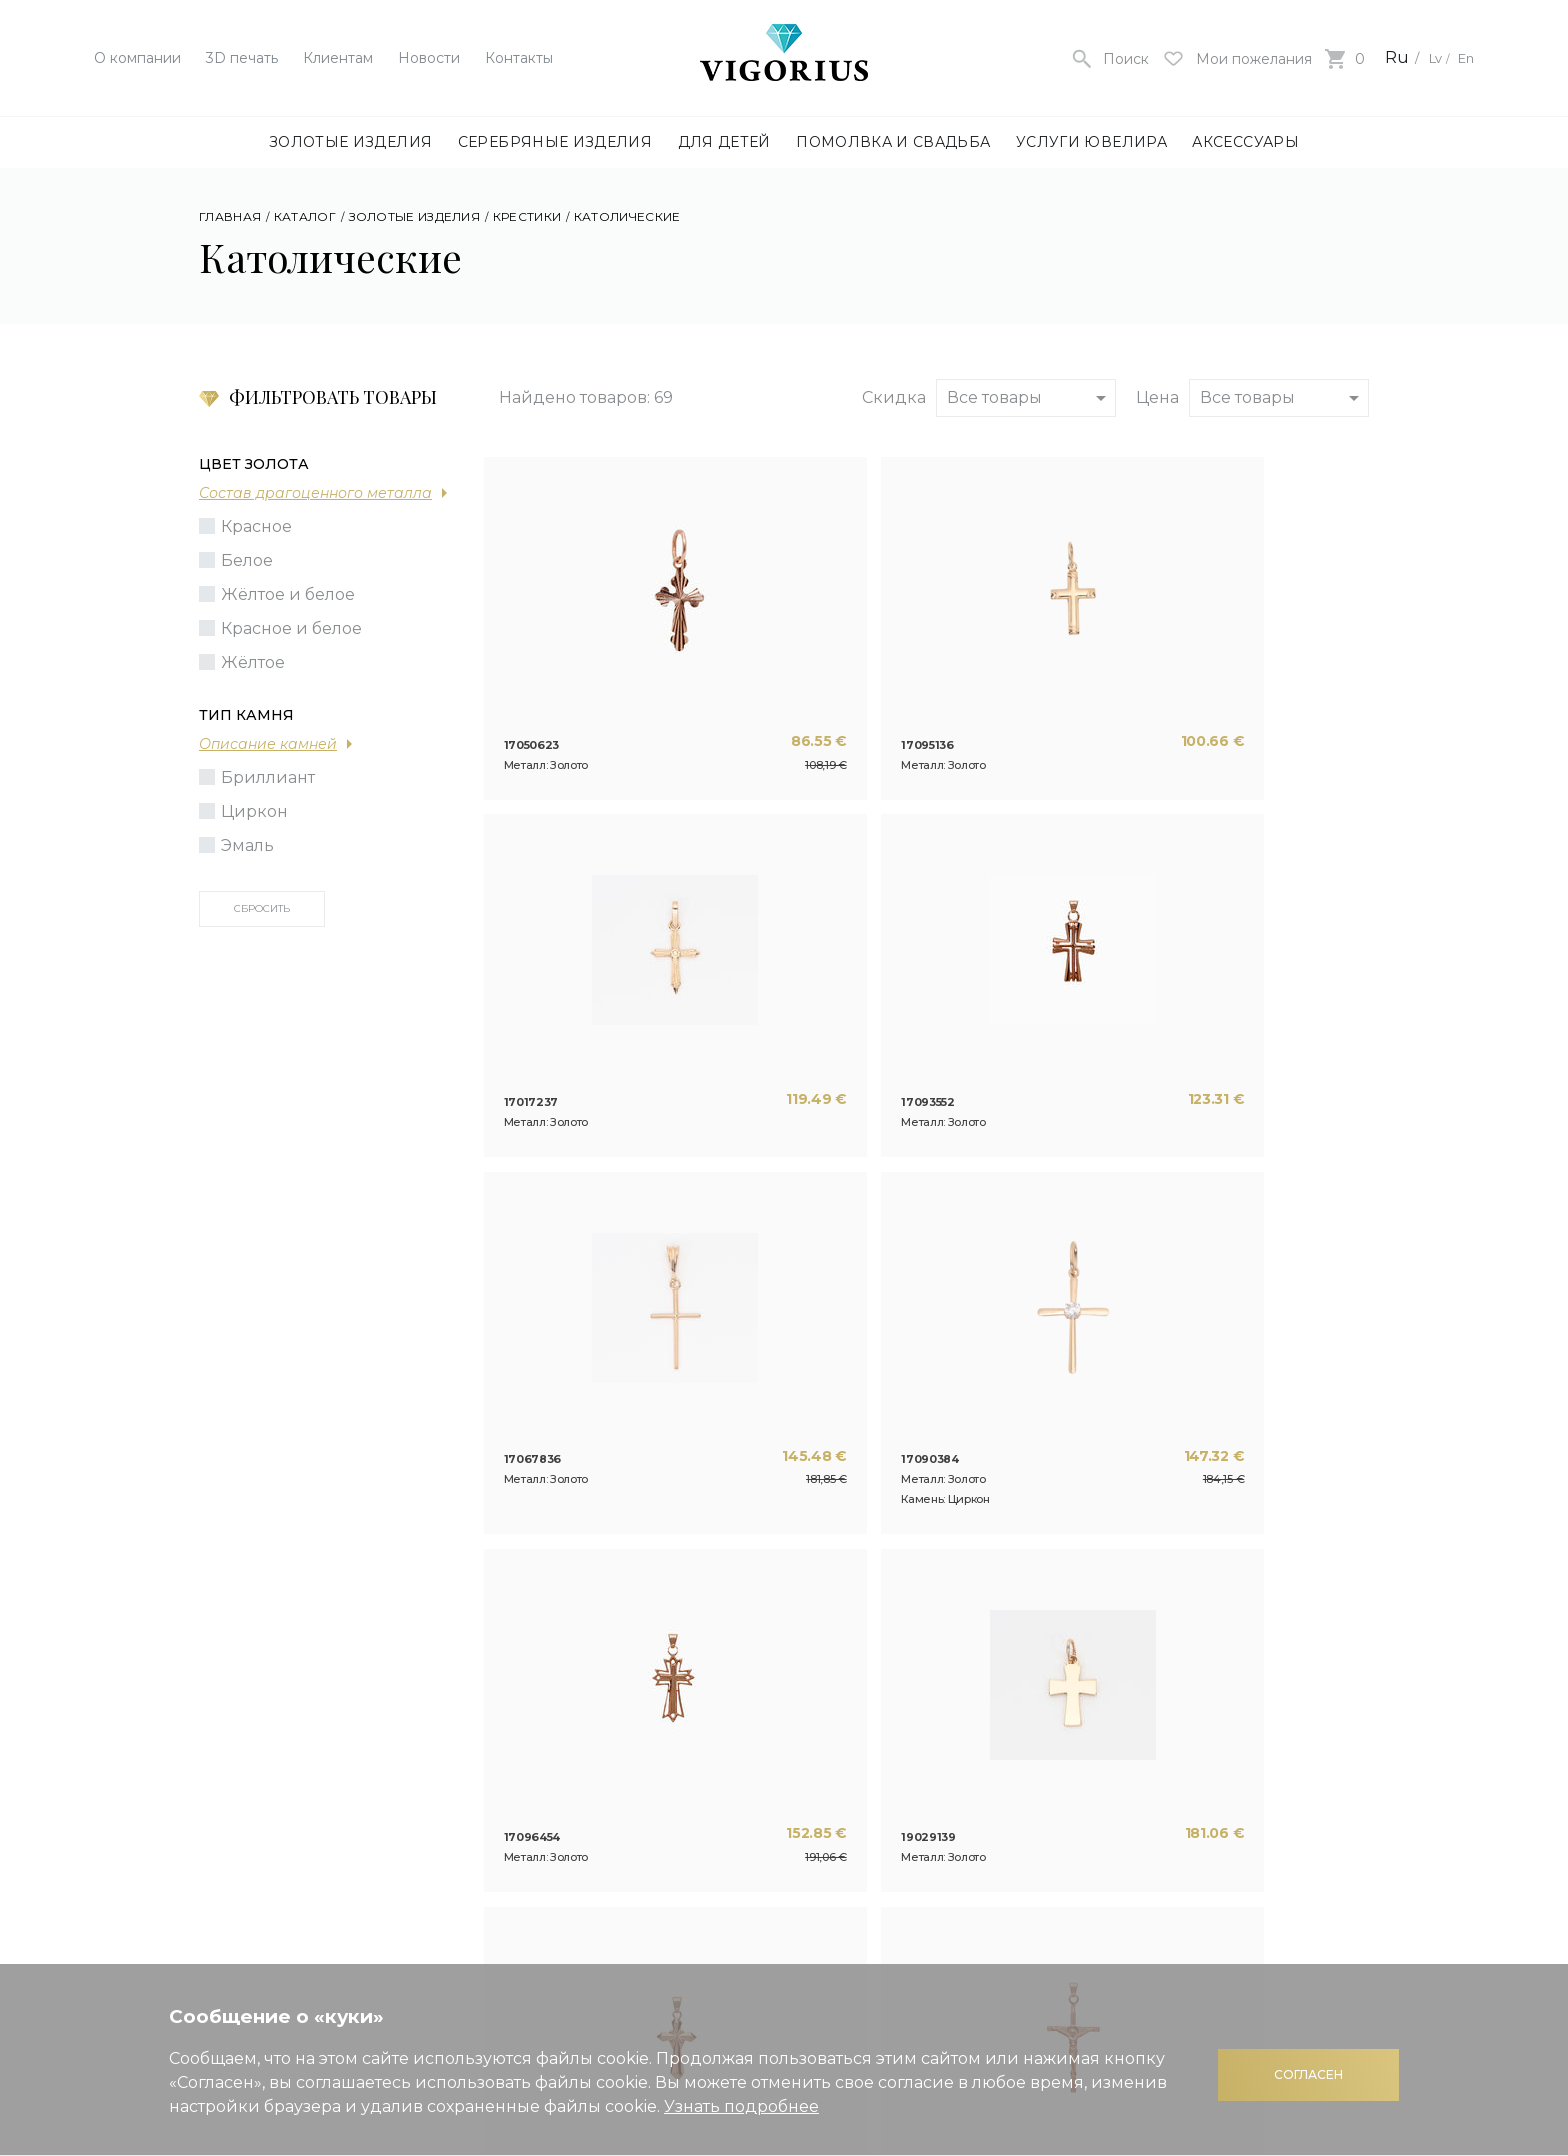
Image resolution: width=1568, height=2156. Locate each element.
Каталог (305, 216)
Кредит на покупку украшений (947, 1832)
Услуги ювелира (1091, 142)
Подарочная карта (944, 1787)
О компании (137, 58)
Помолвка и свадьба (893, 142)
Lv (1423, 57)
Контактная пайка (728, 1847)
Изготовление (712, 1727)
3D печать (242, 58)
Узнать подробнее (741, 2106)
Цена (1157, 397)
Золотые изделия (350, 142)
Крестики (527, 216)
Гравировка (702, 1787)
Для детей (724, 142)
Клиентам (338, 58)
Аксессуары (1245, 142)
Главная (230, 216)
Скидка (894, 397)
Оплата (1148, 1821)
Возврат (1151, 1881)
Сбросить (262, 908)
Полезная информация (966, 1727)
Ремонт (684, 1757)
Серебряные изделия (555, 142)
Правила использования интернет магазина (1223, 1781)
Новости (429, 58)
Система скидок (936, 1757)
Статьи (499, 1787)
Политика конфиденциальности (1213, 1734)
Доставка (1157, 1851)
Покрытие (696, 1817)
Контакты (519, 58)
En (1463, 57)
